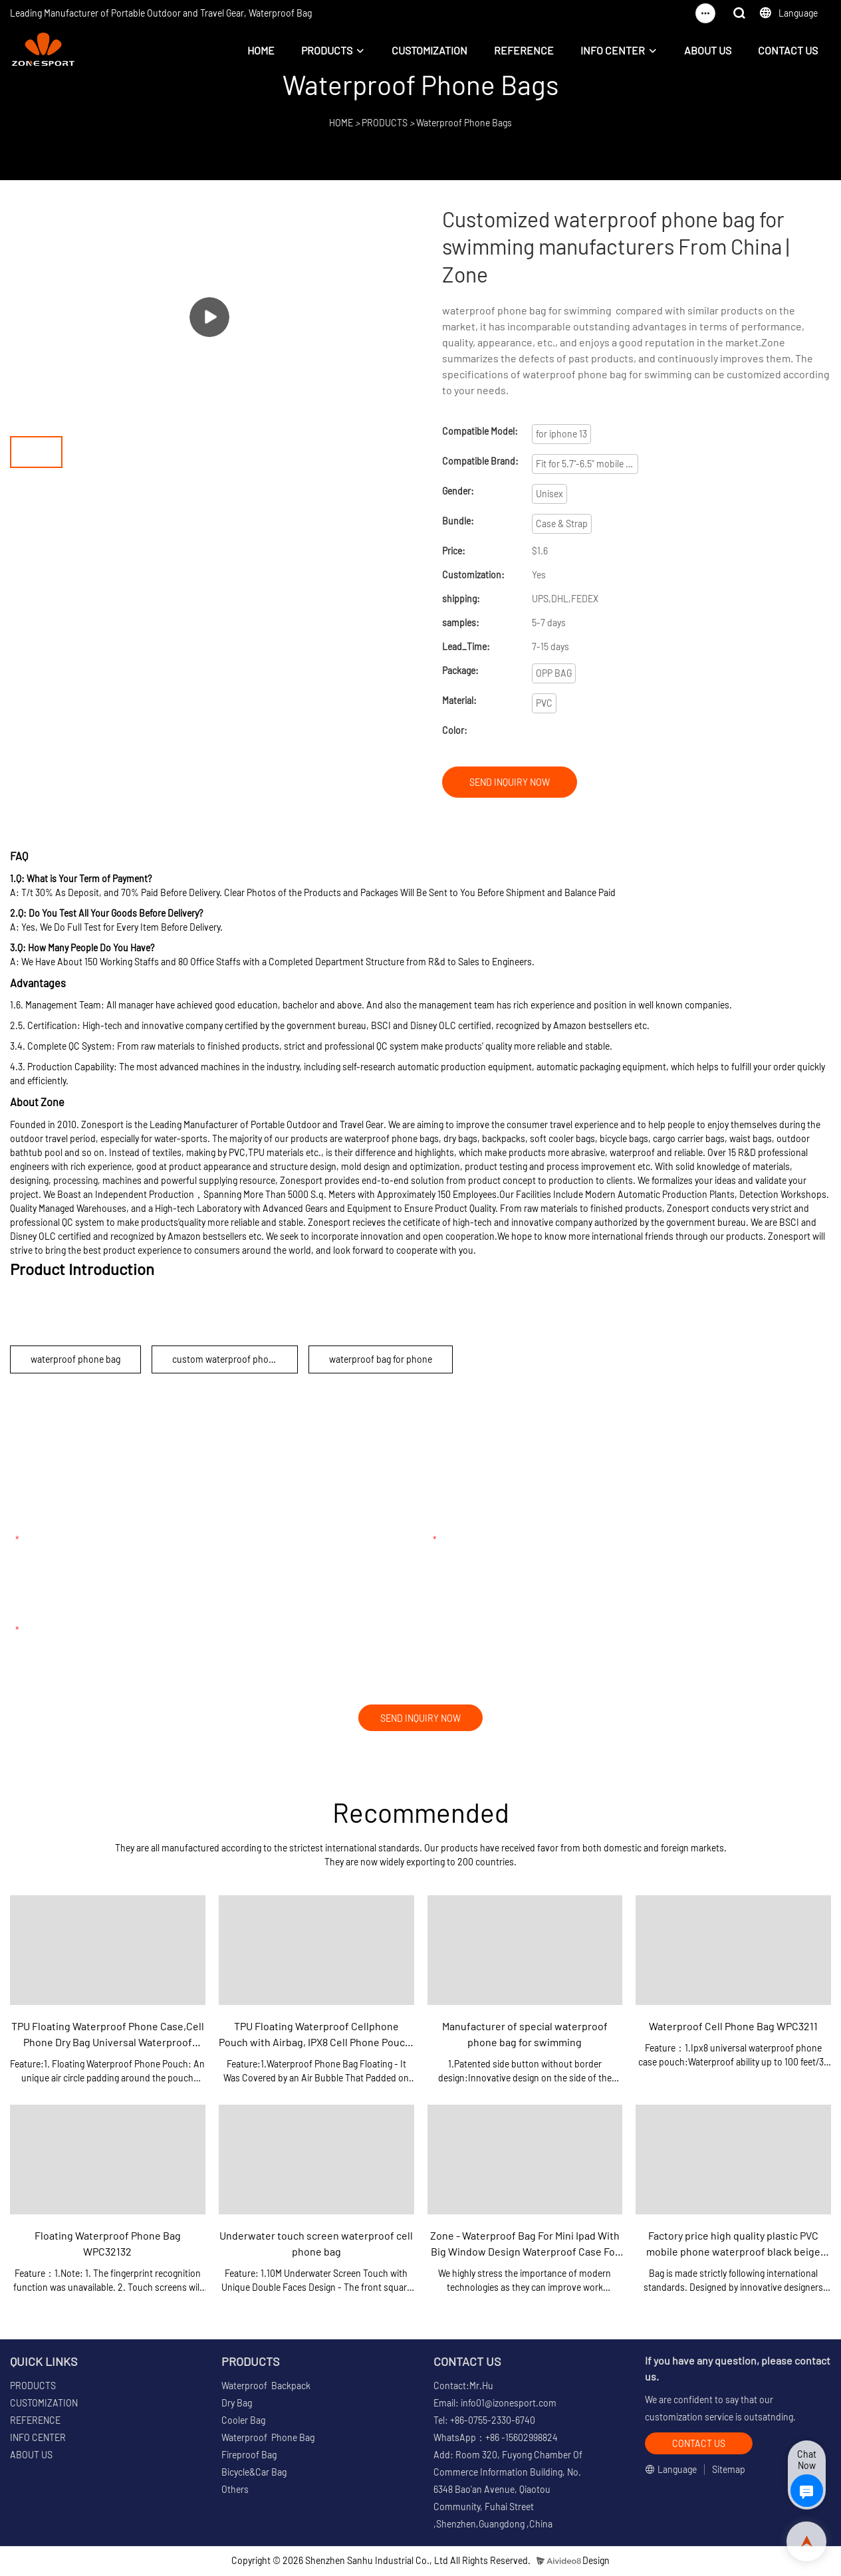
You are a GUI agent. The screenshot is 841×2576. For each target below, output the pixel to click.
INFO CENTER (612, 50)
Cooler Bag (243, 2422)
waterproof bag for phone (380, 1359)
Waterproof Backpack (265, 2387)
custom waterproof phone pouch (235, 1359)
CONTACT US (788, 50)
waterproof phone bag (75, 1359)
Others (235, 2491)
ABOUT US (707, 50)
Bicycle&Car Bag (254, 2474)
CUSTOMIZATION (429, 50)
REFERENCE (524, 50)
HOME (261, 50)
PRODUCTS (326, 50)
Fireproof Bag (249, 2456)
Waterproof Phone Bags (464, 122)
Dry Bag (236, 2404)
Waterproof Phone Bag (267, 2439)
